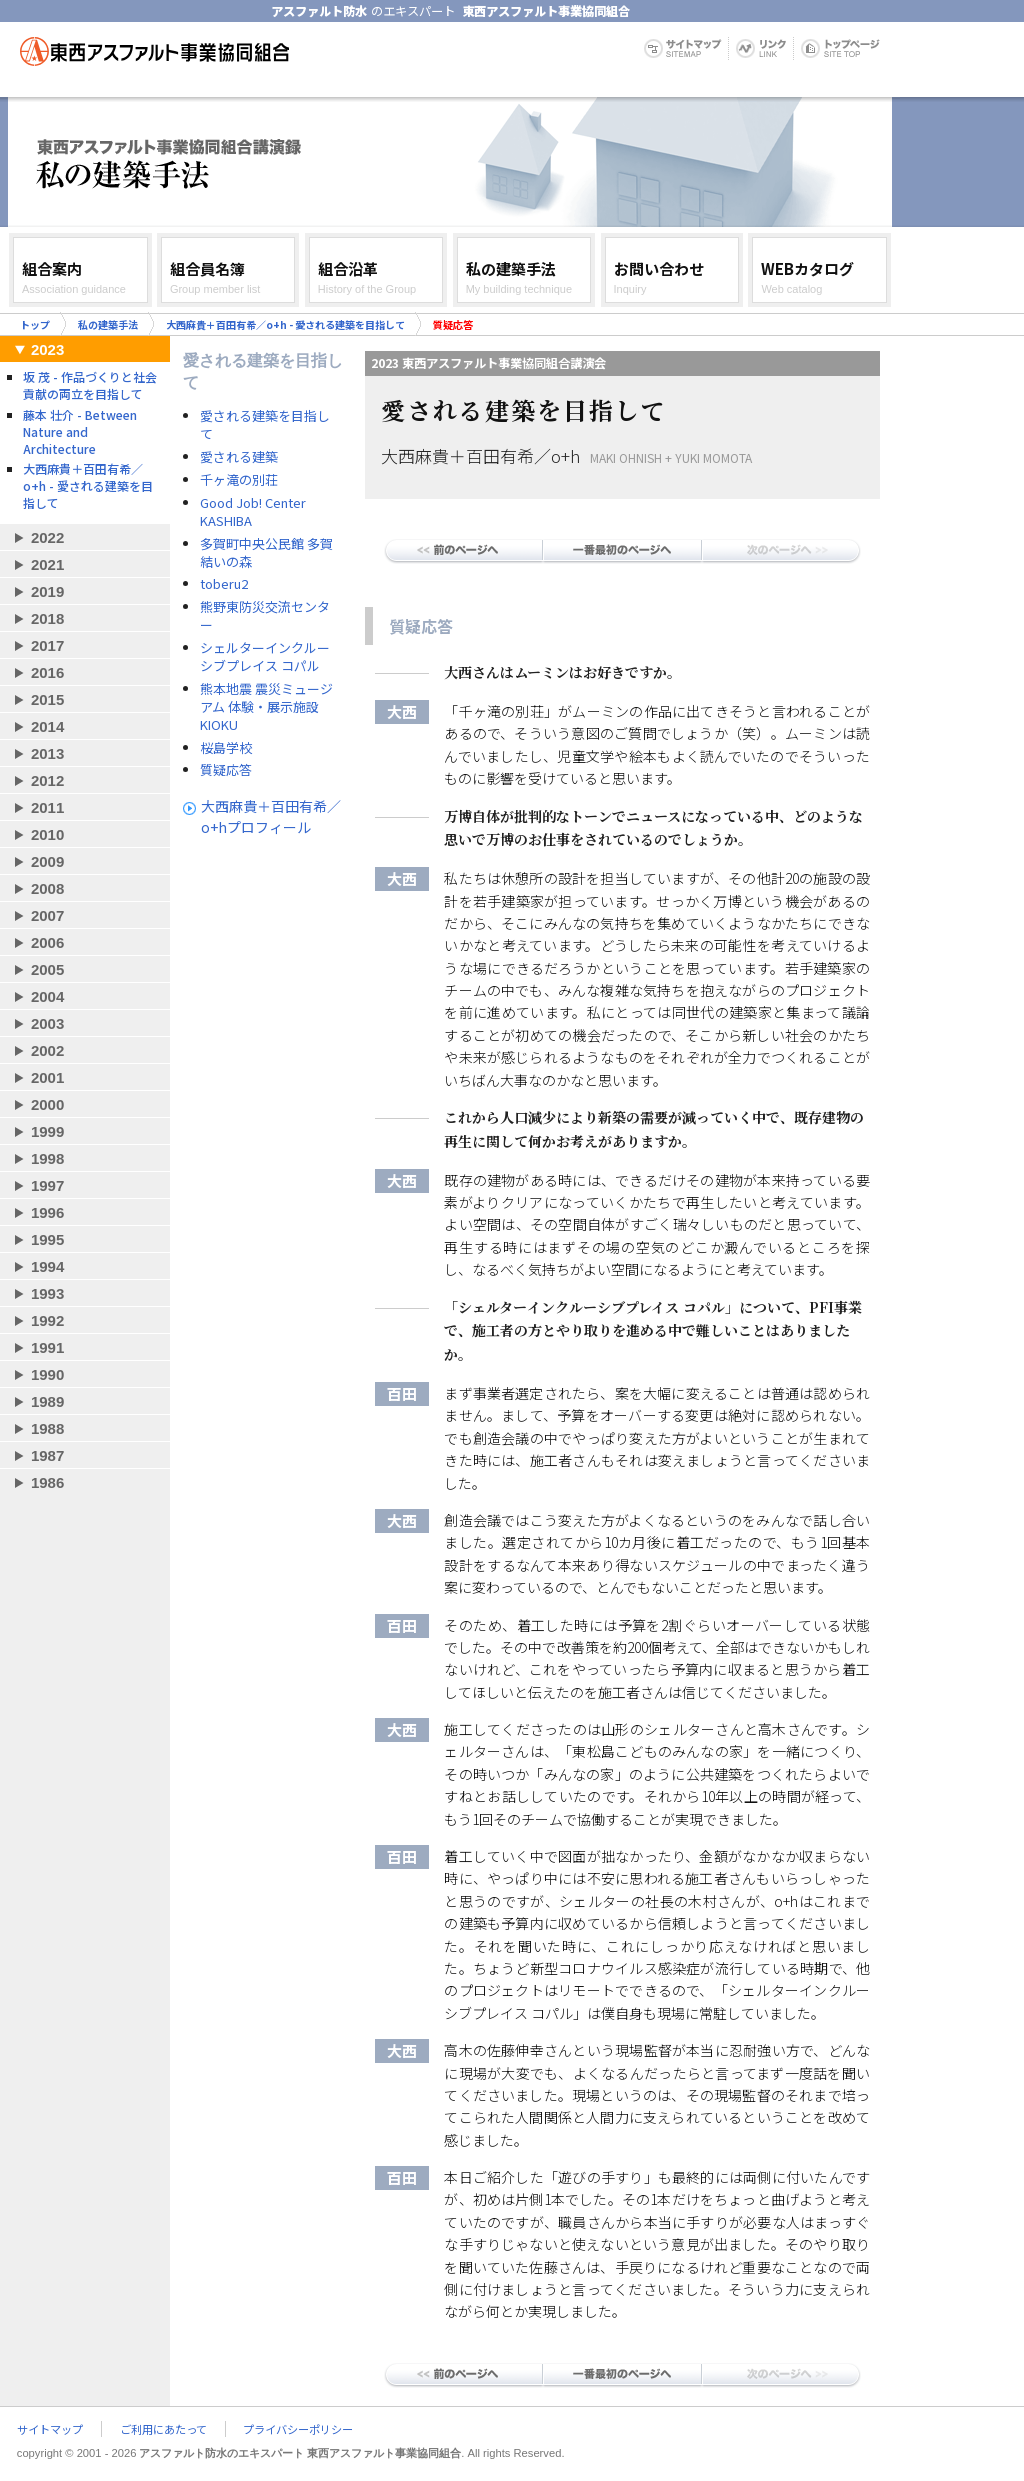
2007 (47, 915)
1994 (47, 1266)
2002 (47, 1050)
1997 (47, 1185)
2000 (47, 1104)
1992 (47, 1320)
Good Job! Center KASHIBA (253, 512)
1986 (47, 1482)
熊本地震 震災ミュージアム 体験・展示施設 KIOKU (266, 707)
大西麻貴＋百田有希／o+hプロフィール (271, 816)
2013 (47, 753)
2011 (47, 807)
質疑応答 (226, 770)
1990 (47, 1374)
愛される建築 (239, 457)
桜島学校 (226, 748)
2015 (47, 699)
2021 (47, 564)
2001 (47, 1077)
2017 (47, 645)
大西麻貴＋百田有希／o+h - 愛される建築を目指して (285, 324)
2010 (47, 834)
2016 (47, 672)
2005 (47, 969)
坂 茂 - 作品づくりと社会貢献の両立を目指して (90, 385)
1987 (47, 1455)
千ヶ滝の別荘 (239, 480)
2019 (47, 591)
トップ (35, 324)
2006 (47, 942)
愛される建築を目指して (265, 425)
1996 (47, 1212)
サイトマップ (50, 2429)
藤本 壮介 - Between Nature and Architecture (80, 431)
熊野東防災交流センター (265, 616)
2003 (47, 1023)
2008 (47, 888)
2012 (47, 780)
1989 (47, 1401)
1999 (47, 1131)
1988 (47, 1428)
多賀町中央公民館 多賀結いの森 (266, 553)
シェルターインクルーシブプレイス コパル (265, 657)
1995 (47, 1239)
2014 (47, 726)
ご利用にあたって (163, 2429)
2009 (47, 861)
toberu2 (224, 584)
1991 (47, 1347)
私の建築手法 (108, 324)
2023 (47, 349)
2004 (47, 996)
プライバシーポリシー (298, 2429)
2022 (47, 537)
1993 (47, 1293)
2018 (47, 618)
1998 (47, 1158)
